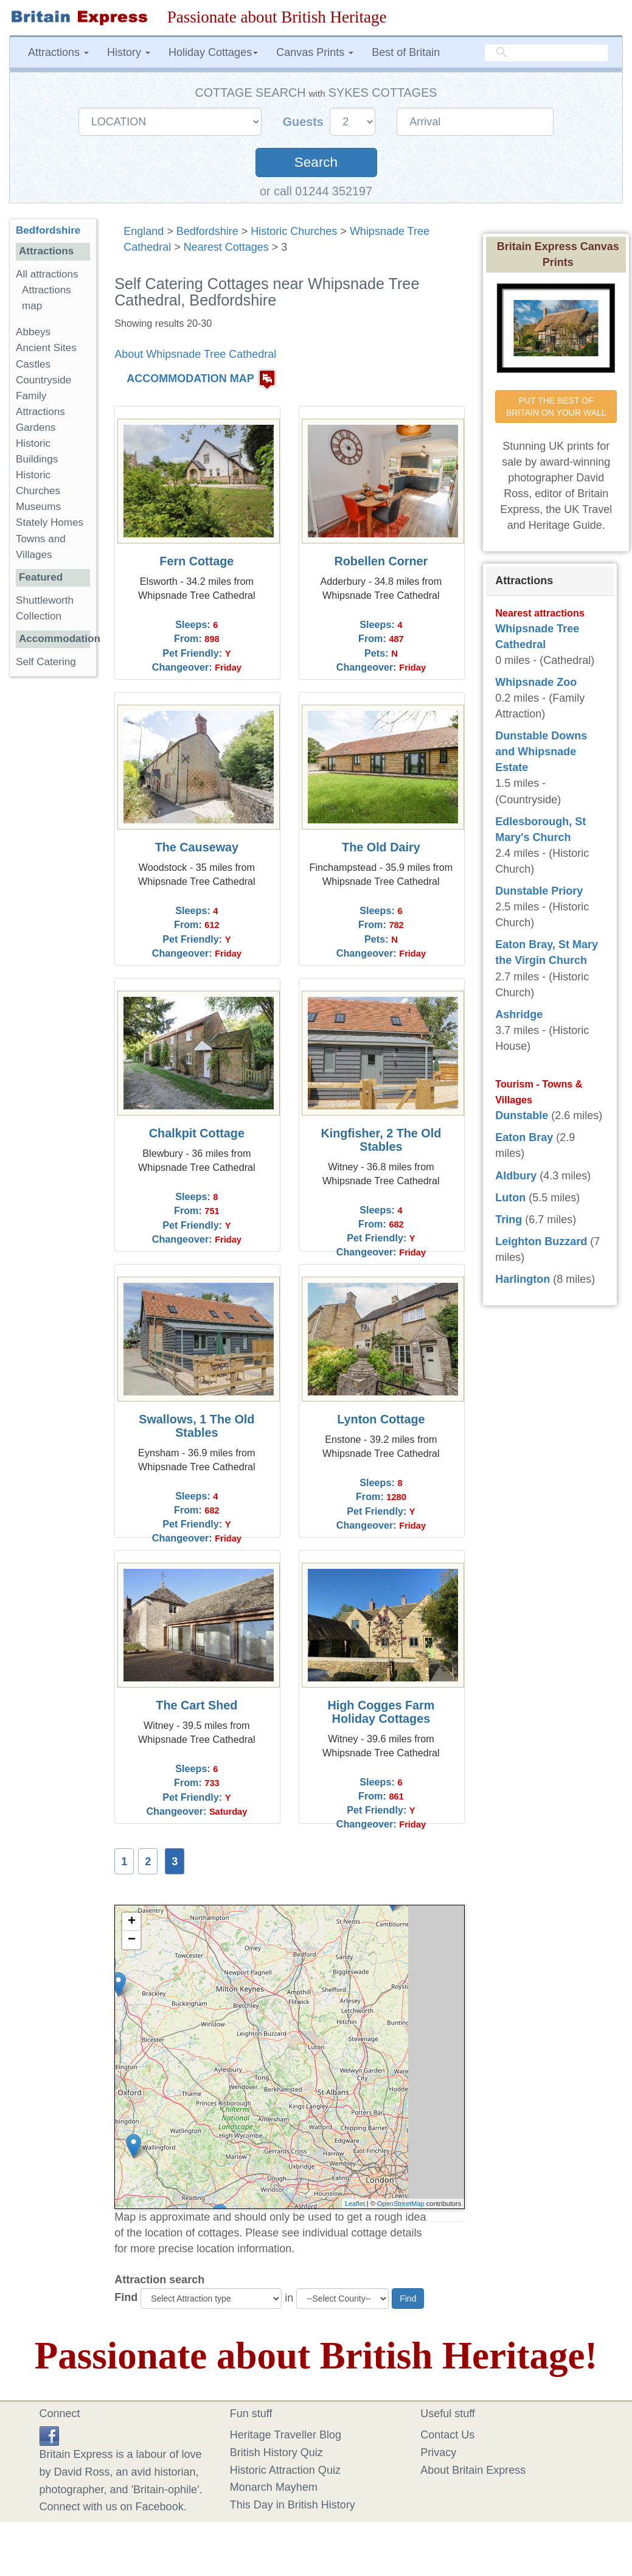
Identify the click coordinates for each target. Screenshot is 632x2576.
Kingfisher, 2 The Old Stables (381, 1139)
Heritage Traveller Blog (285, 2435)
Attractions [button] (58, 52)
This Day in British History (292, 2505)
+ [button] (132, 1922)
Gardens (36, 427)
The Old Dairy (381, 847)
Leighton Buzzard (541, 1241)
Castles (33, 364)
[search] (546, 53)
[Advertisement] (57, 873)
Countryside (43, 380)
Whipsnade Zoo (536, 682)
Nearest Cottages (226, 247)
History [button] (128, 52)
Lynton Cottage (381, 1419)
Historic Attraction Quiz (285, 2470)
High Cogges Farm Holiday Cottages (380, 1711)
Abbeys (33, 332)
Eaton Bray (524, 1137)
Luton (510, 1198)
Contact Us (447, 2435)
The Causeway (196, 847)
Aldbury (516, 1176)
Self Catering (46, 662)
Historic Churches (294, 231)
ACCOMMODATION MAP (190, 378)
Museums (38, 506)
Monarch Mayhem (274, 2487)
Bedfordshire (207, 231)
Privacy (438, 2452)
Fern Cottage (196, 561)
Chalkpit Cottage (197, 1133)
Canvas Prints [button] (314, 52)
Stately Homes (49, 522)
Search (316, 162)
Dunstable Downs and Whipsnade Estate (541, 751)
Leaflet (355, 2203)
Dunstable (521, 1115)
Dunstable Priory (539, 891)
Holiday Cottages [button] (213, 52)
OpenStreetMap (401, 2203)
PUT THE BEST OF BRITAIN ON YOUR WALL (556, 406)
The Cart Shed (196, 1705)
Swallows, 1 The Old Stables (196, 1425)
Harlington (522, 1279)
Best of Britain (406, 52)
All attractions (47, 274)
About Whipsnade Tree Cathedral (195, 354)
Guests (305, 121)
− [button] (132, 1940)
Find (125, 2297)
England (143, 231)
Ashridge (519, 1014)
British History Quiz (276, 2452)
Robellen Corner (381, 561)
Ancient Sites (46, 348)
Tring (508, 1219)
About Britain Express (473, 2470)
